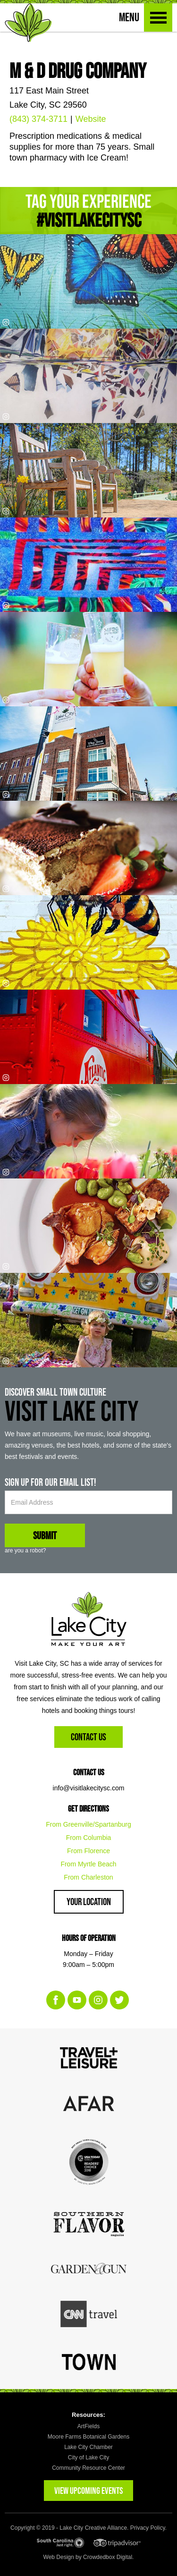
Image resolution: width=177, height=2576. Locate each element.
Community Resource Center (88, 2468)
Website (91, 119)
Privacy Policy (147, 2528)
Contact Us (88, 1736)
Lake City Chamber (88, 2447)
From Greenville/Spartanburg (88, 1824)
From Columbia (88, 1837)
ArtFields (88, 2426)
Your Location (89, 1901)
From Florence (88, 1851)
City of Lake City (88, 2457)
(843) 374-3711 (38, 119)
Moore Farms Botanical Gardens (88, 2437)
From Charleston (88, 1877)
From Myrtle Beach (88, 1864)
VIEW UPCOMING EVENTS (88, 2490)
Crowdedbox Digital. (108, 2557)
